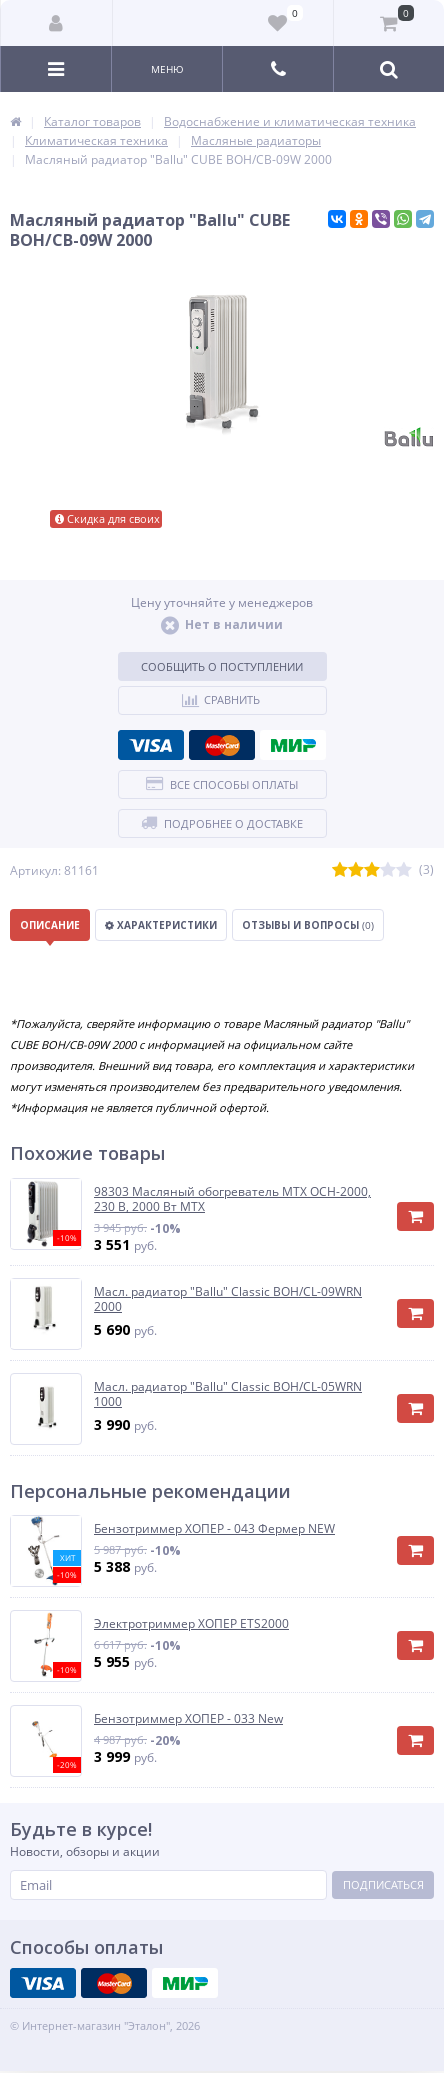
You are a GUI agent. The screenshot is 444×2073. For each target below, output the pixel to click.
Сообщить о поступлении (222, 666)
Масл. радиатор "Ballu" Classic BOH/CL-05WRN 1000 (228, 1394)
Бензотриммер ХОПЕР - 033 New (188, 1719)
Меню (167, 69)
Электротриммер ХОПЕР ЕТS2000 (191, 1624)
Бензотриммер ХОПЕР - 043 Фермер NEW (214, 1529)
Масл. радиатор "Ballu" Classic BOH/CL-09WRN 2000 (228, 1299)
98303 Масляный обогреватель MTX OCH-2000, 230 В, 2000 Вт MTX (232, 1199)
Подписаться (383, 1884)
